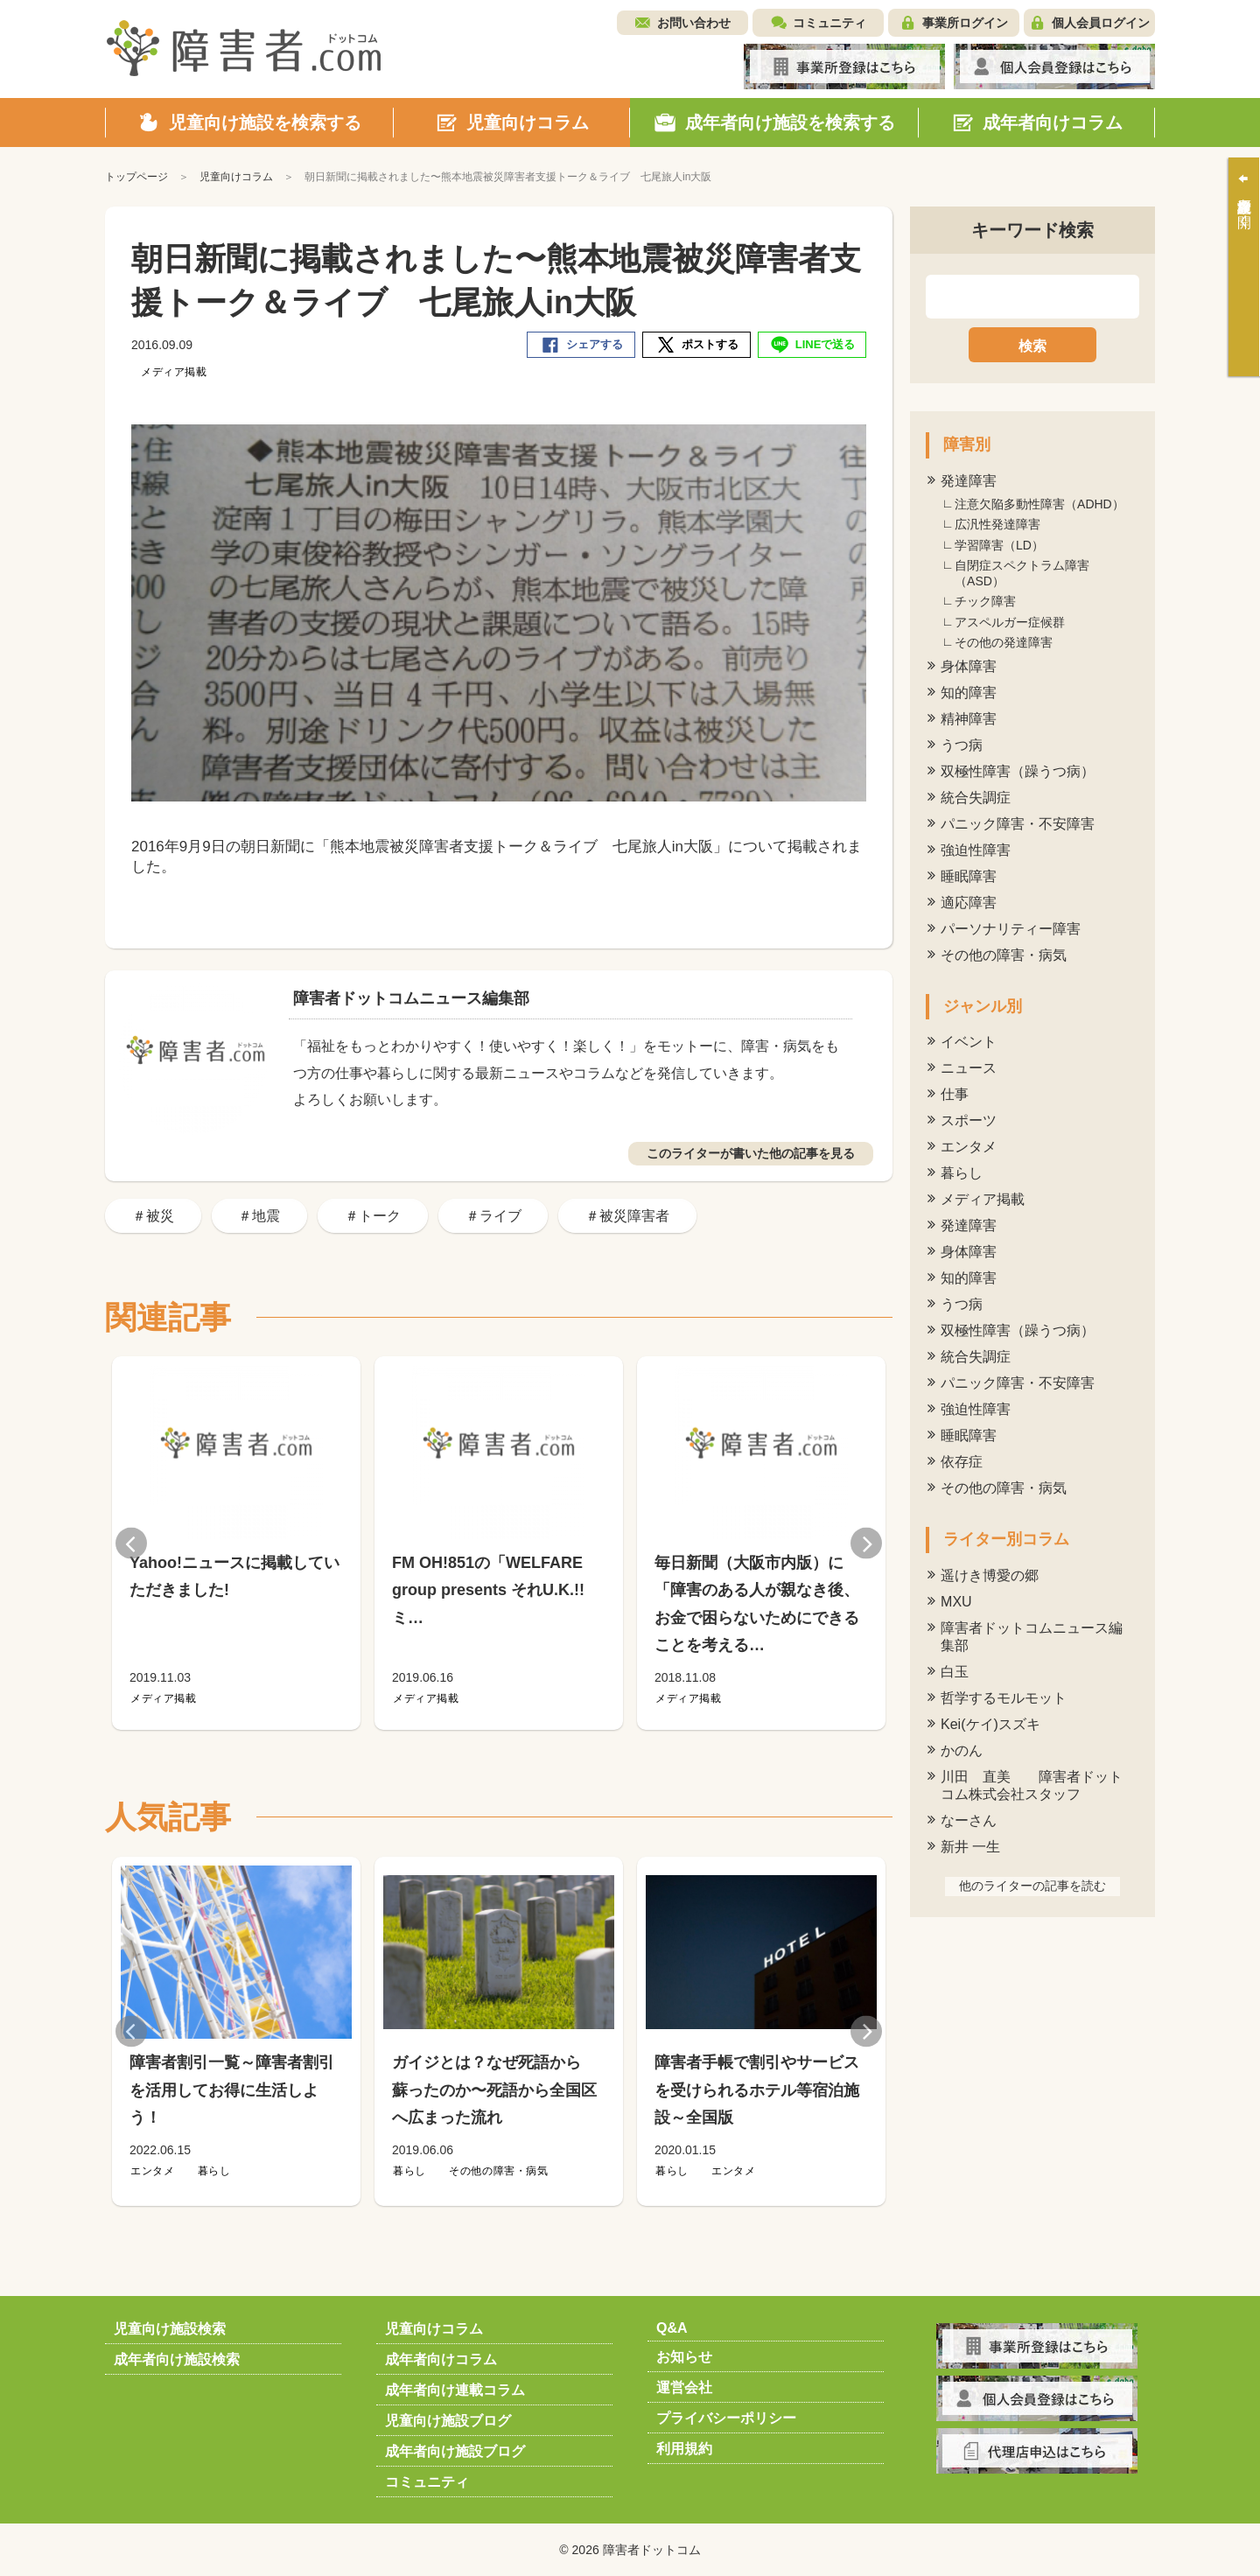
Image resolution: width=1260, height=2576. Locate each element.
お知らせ (684, 2356)
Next (866, 1543)
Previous (131, 1543)
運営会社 (684, 2387)
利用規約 (684, 2448)
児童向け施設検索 (170, 2328)
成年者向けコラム (441, 2359)
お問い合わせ (694, 23)
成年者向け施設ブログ (455, 2451)
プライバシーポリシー (726, 2418)
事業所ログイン (965, 23)
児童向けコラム (434, 2328)
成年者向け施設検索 (177, 2359)
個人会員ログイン (1101, 23)
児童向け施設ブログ (448, 2420)
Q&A (672, 2327)
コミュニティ (829, 23)
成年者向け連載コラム (455, 2390)
